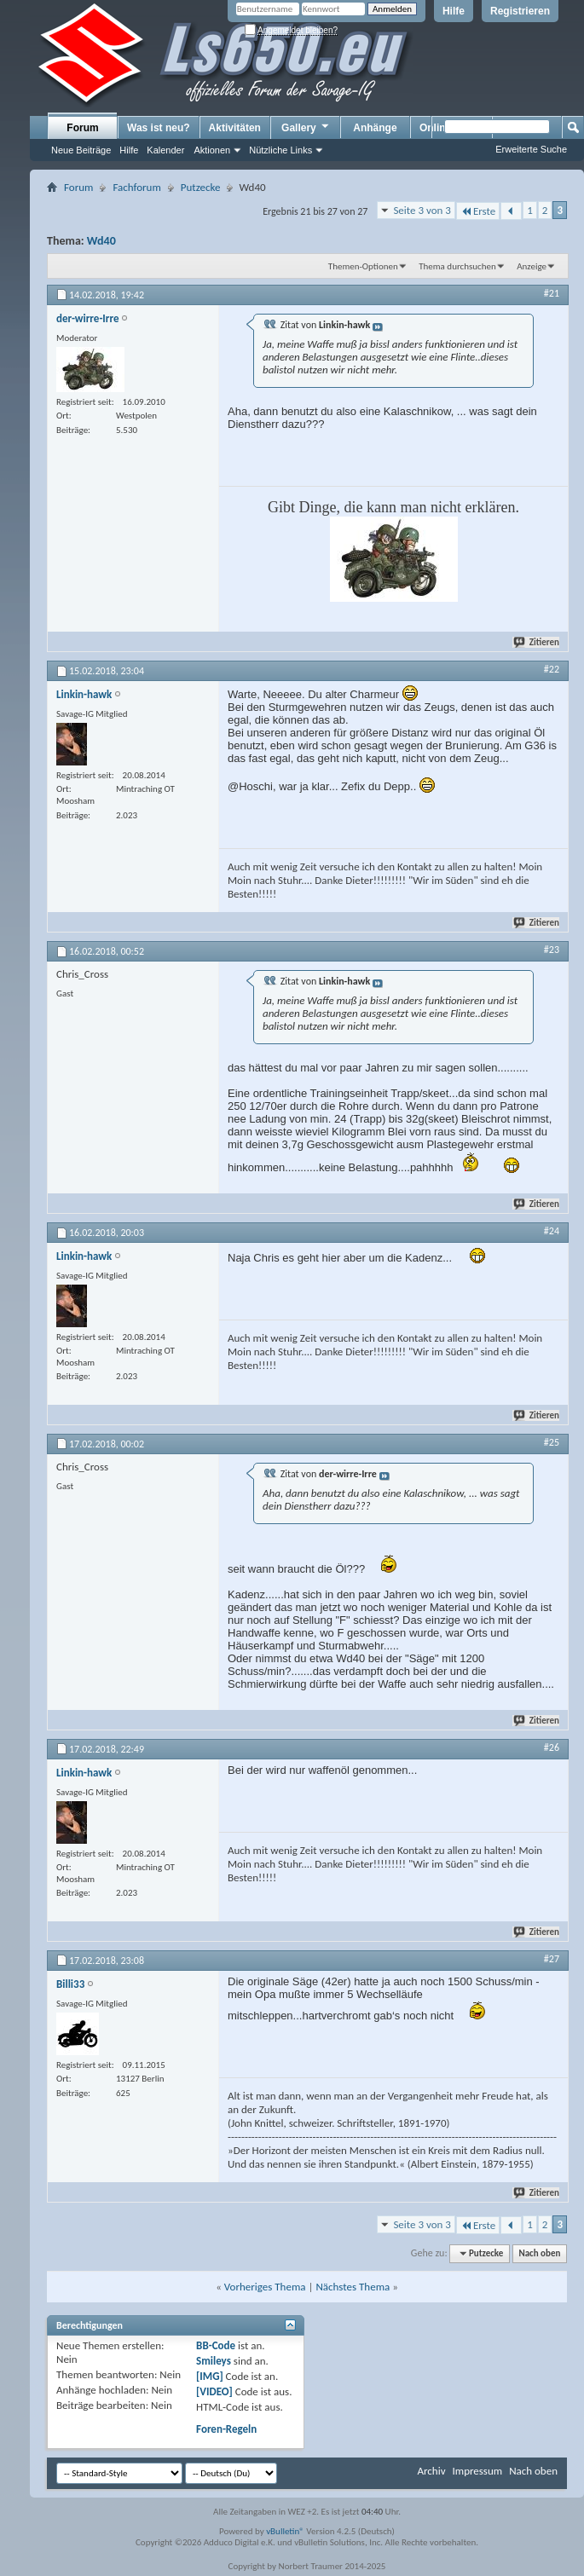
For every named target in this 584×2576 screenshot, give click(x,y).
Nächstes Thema (352, 2286)
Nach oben (539, 2253)
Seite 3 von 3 (422, 210)
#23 (551, 950)
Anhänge (374, 128)
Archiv (431, 2470)
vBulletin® (285, 2531)
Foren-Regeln (226, 2429)
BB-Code (215, 2345)
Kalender (165, 150)
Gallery (306, 127)
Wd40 (101, 241)
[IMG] (209, 2376)
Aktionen (212, 150)
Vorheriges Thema (265, 2286)
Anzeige (531, 266)
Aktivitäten (235, 128)
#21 (551, 293)
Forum (82, 128)
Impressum (477, 2470)
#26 (551, 1747)
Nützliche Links (280, 150)
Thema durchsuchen (457, 266)
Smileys (213, 2360)
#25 (551, 1442)
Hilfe (453, 11)
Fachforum (136, 187)
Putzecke (201, 187)
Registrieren (520, 11)
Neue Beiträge (81, 150)
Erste (477, 211)
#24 (551, 1231)
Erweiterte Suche (531, 149)
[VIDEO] (214, 2391)
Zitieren (537, 642)
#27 (551, 1959)
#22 (551, 669)
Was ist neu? (158, 128)
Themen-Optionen (363, 266)
